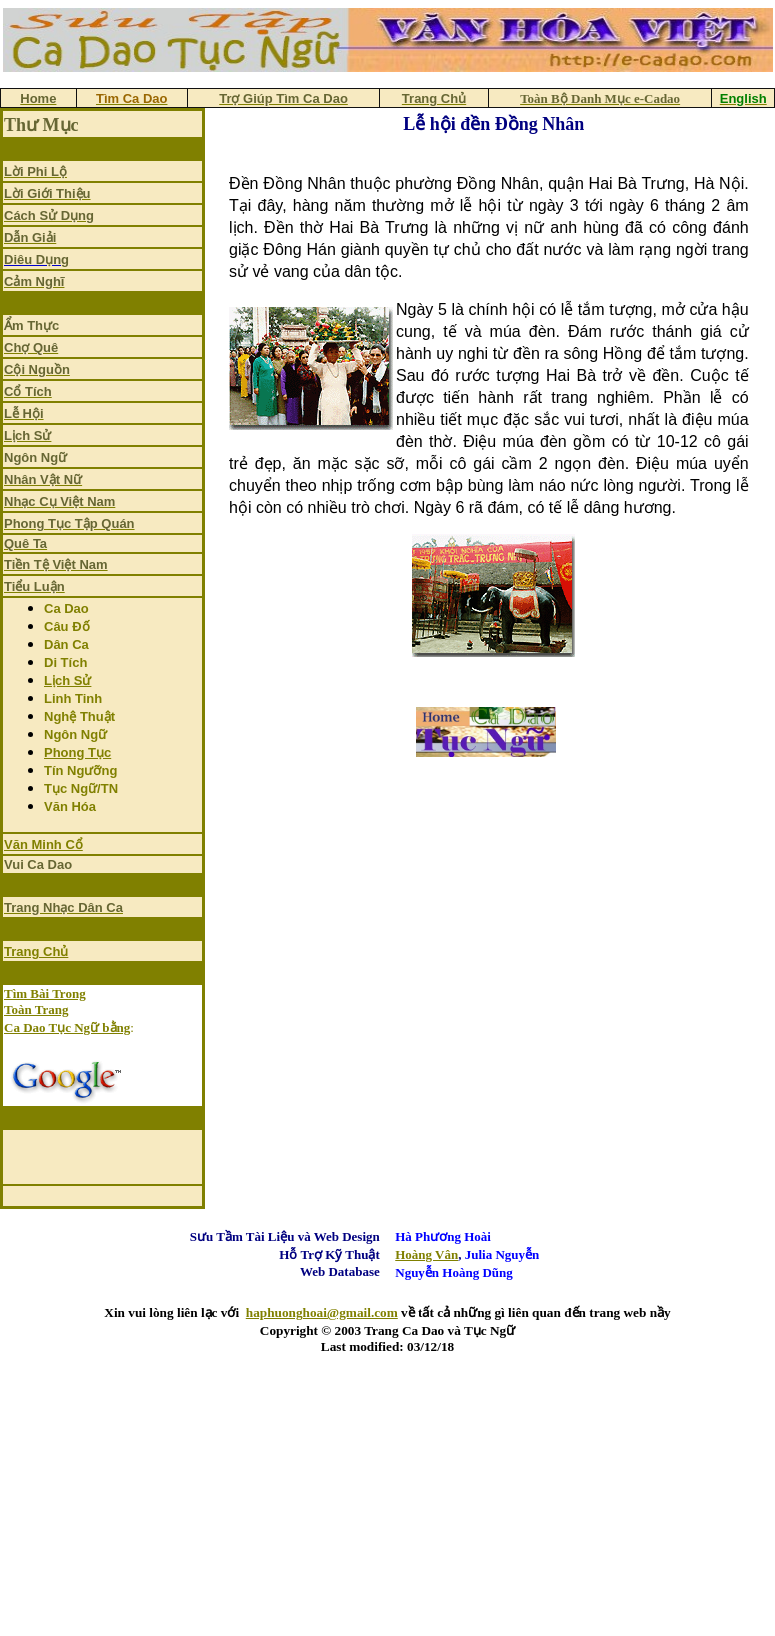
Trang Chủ (36, 951)
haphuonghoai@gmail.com (322, 1312)
